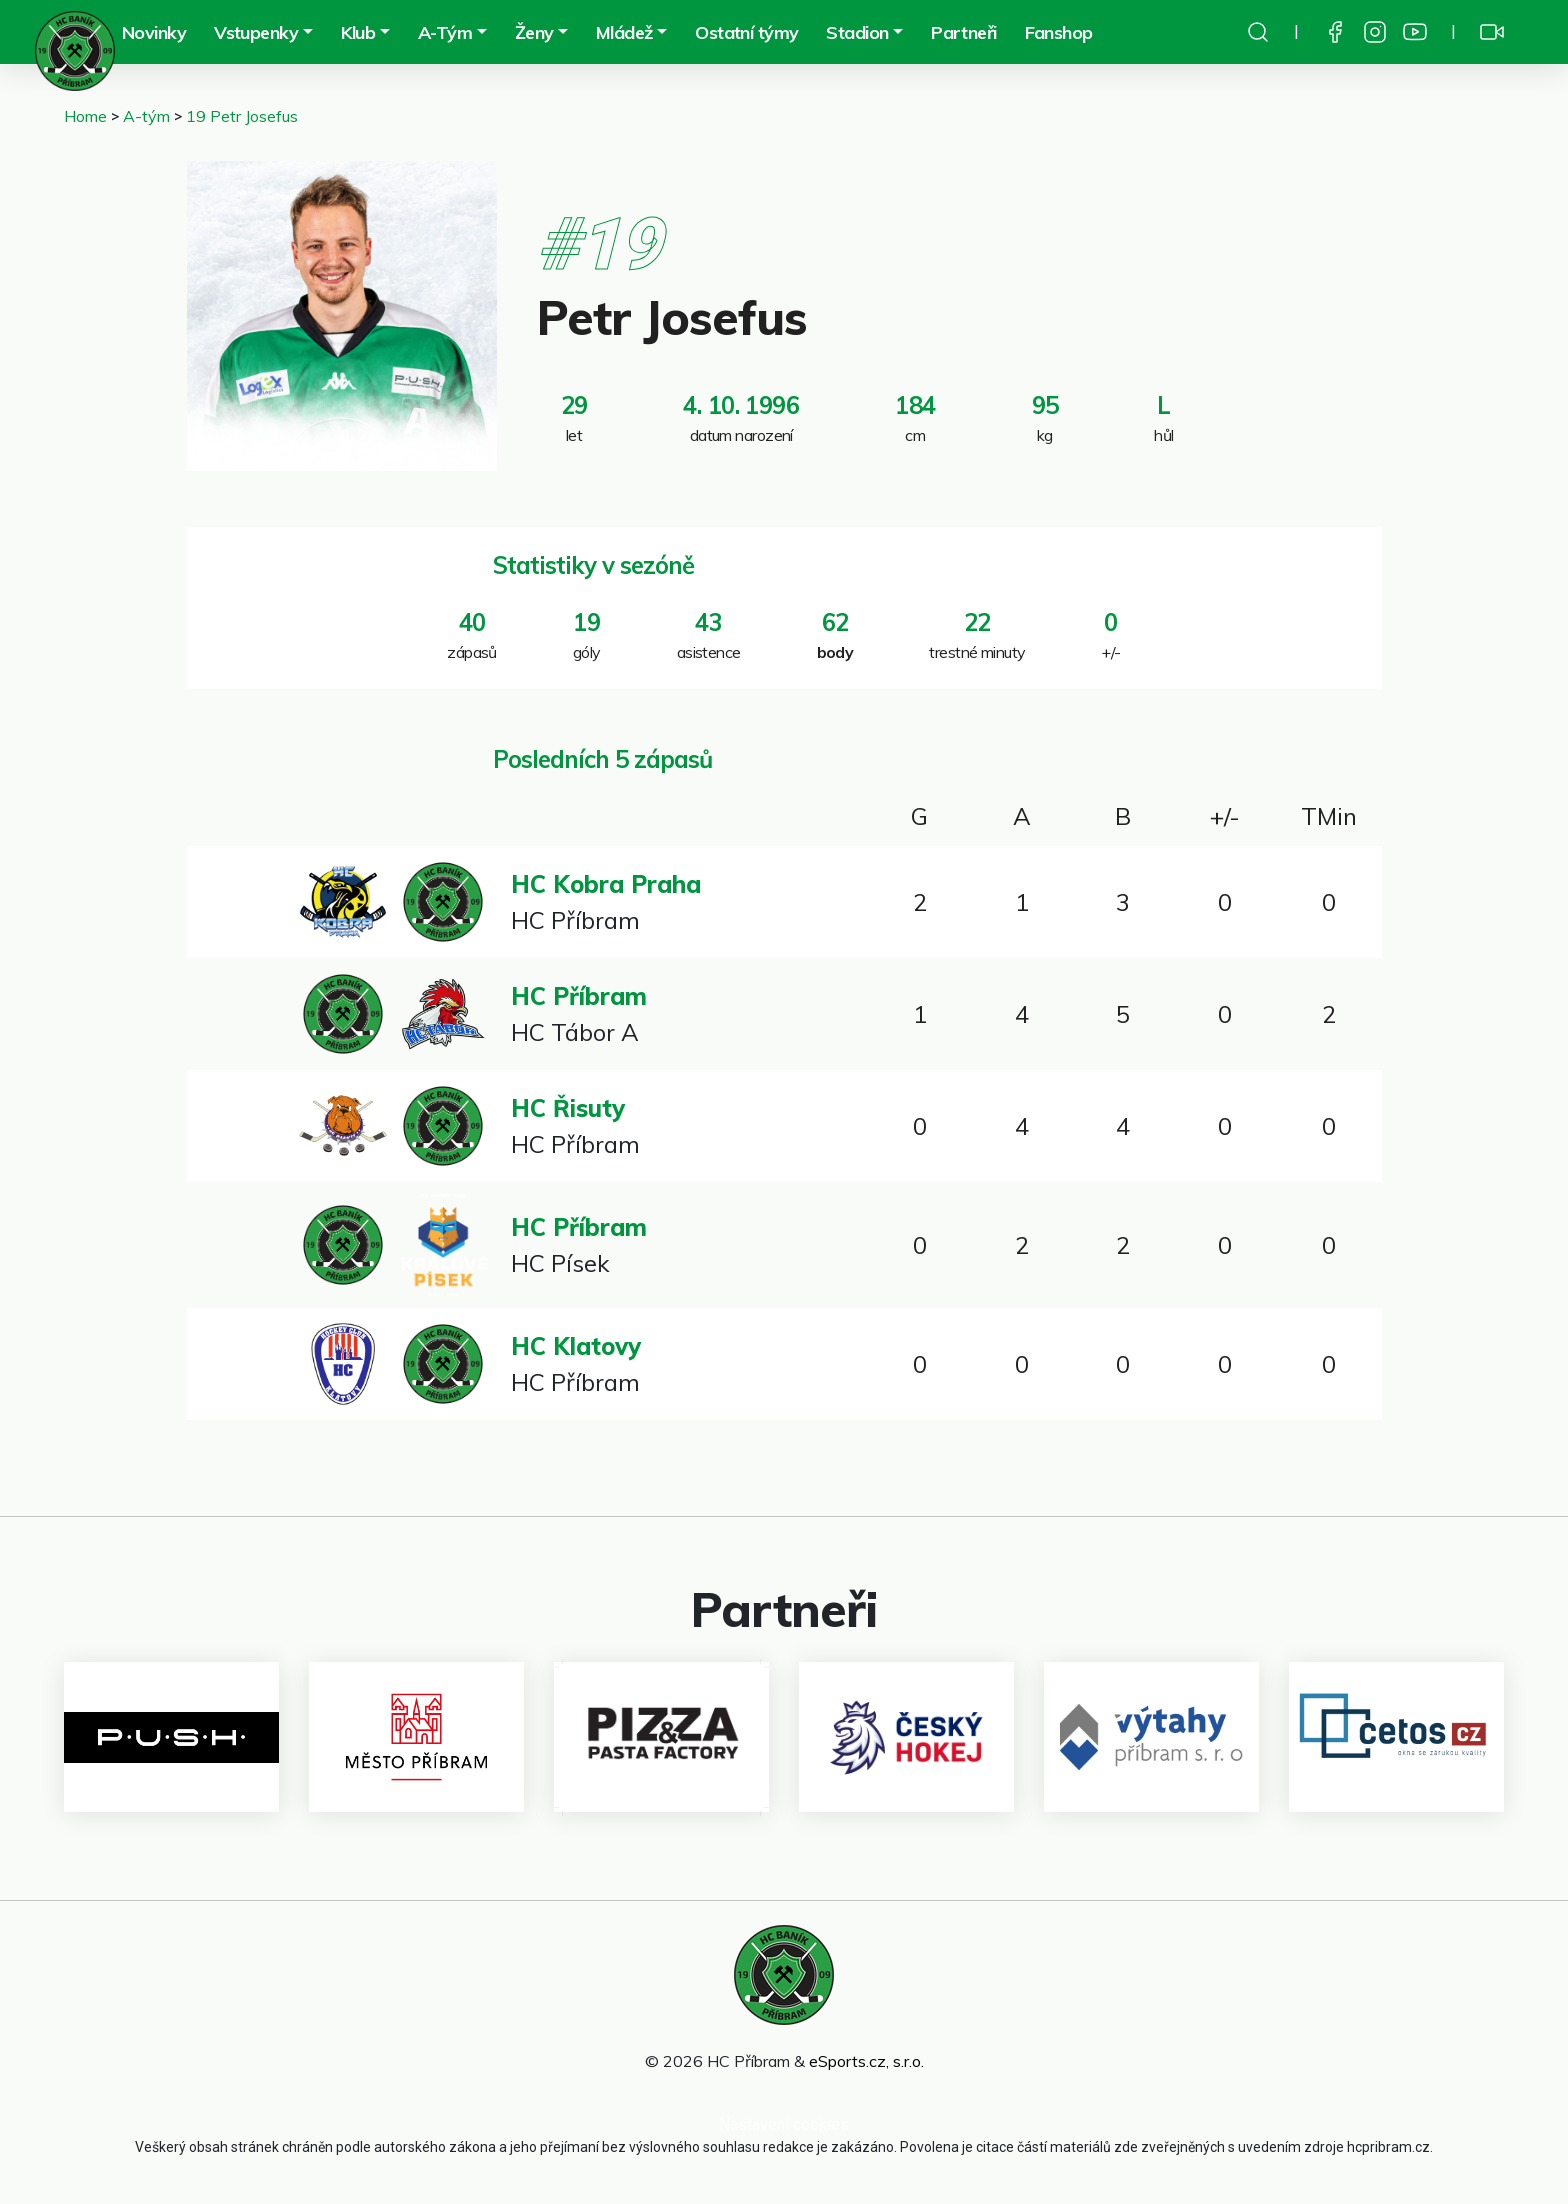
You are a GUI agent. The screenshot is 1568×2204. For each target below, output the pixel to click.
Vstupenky (256, 32)
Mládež (624, 32)
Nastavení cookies (784, 2124)
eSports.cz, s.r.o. (866, 2061)
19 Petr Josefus (242, 116)
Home (85, 116)
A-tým (146, 116)
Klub (358, 32)
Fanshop (1059, 32)
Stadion (857, 32)
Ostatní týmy (746, 32)
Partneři (964, 32)
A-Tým (445, 32)
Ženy (534, 32)
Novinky (154, 32)
